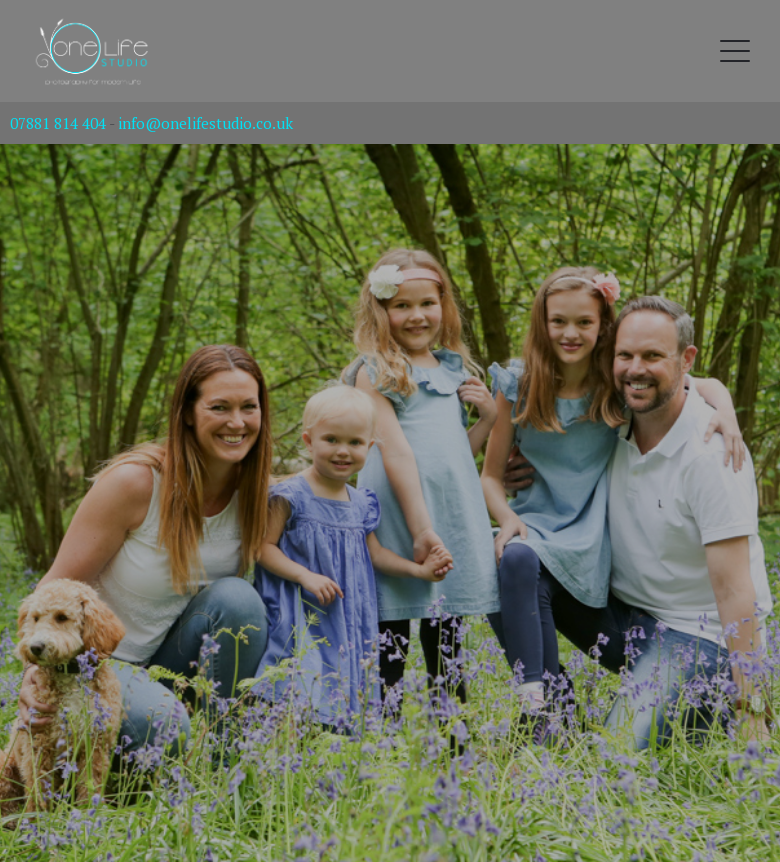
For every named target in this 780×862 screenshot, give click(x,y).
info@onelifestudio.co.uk (205, 123)
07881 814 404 (58, 123)
